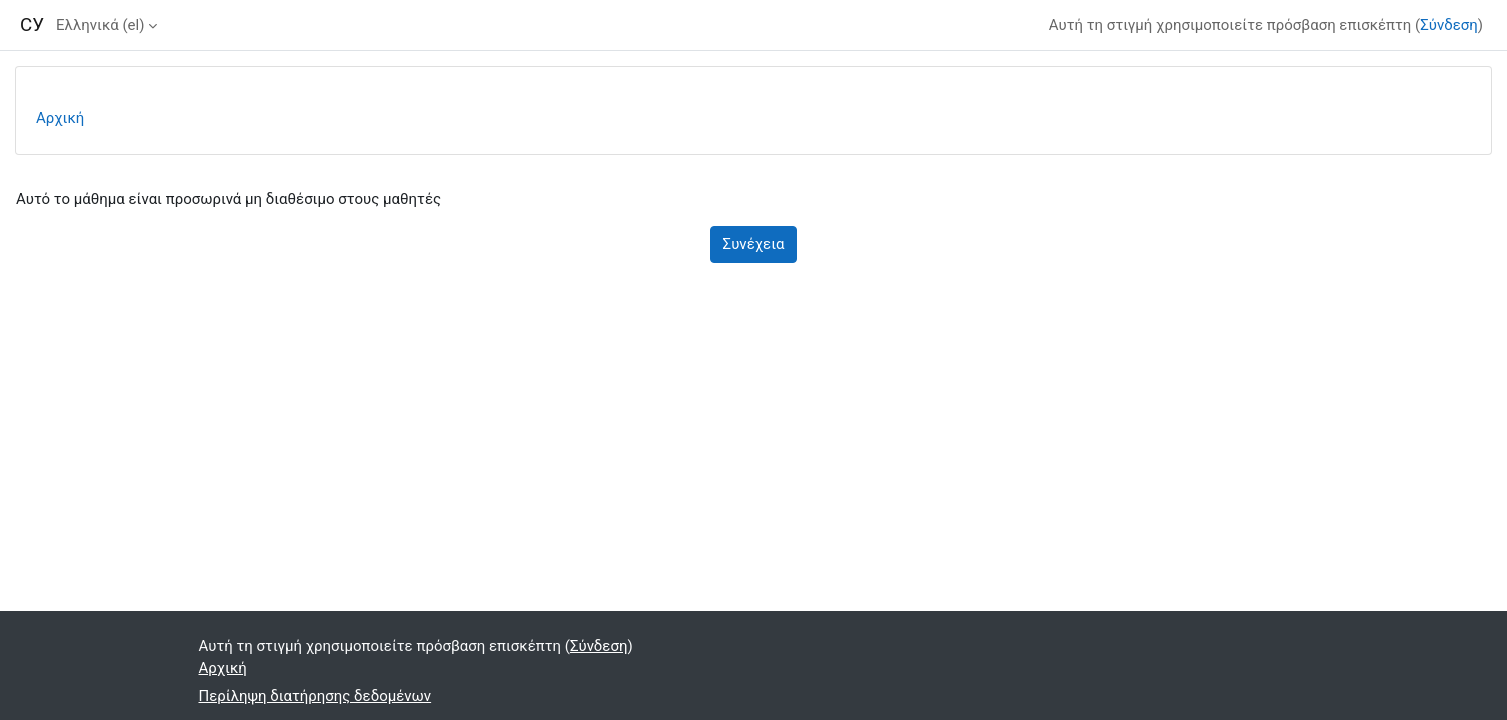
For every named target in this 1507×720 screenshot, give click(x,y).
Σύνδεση (1449, 25)
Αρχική (60, 118)
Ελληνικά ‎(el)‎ (100, 25)
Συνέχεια (754, 244)
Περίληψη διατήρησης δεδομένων (315, 696)
